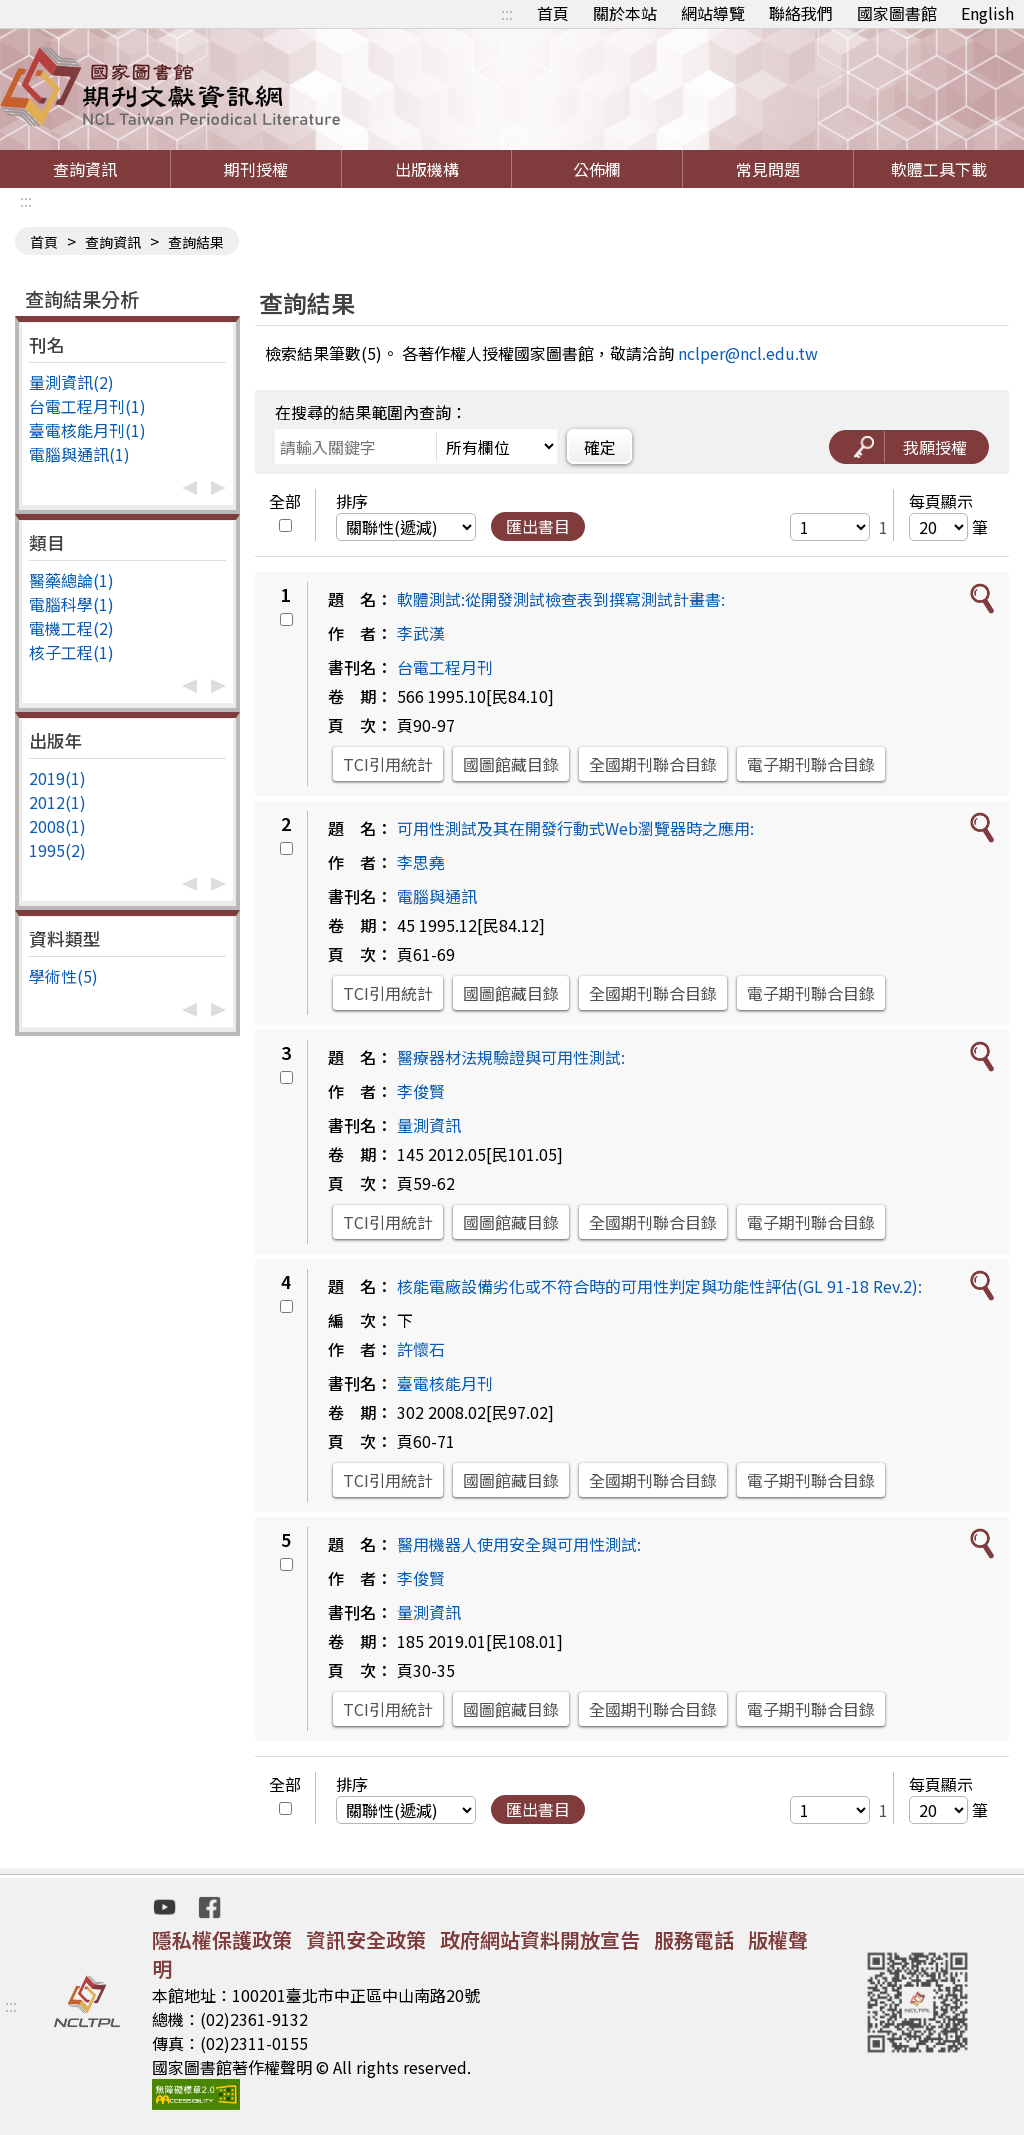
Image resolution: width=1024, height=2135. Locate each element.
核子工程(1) (71, 652)
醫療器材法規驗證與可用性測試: (511, 1057)
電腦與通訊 (437, 896)
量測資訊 (429, 1125)
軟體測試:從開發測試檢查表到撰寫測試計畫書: (561, 599)
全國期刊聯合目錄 (653, 764)
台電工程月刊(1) (87, 406)
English (987, 13)
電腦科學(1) (71, 604)
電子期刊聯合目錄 (811, 764)
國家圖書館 (897, 13)
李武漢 (421, 633)
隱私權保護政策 (222, 1939)
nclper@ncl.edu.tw (748, 353)
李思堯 (421, 862)
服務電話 (694, 1939)
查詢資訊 (85, 169)
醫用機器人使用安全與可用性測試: (519, 1544)
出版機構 (427, 169)
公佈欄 (597, 169)
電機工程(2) (71, 628)
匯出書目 (538, 526)
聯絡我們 (801, 13)
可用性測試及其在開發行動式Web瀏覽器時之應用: (575, 828)
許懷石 (421, 1349)
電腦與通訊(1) (79, 454)
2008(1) (57, 826)
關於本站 (625, 13)
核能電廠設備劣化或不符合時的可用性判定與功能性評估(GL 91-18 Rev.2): (659, 1286)
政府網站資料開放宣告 (540, 1939)
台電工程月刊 (445, 667)
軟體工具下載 (939, 169)
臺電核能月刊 (445, 1383)
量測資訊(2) (71, 382)
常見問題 (768, 169)
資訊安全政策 (366, 1939)
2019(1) (57, 778)
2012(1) (57, 802)
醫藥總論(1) (71, 580)
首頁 (553, 13)
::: (507, 13)
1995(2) (57, 850)
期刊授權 (256, 169)
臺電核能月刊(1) (87, 430)
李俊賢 (421, 1091)
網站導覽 (713, 13)
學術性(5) (63, 976)
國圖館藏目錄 (511, 764)
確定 (600, 447)
